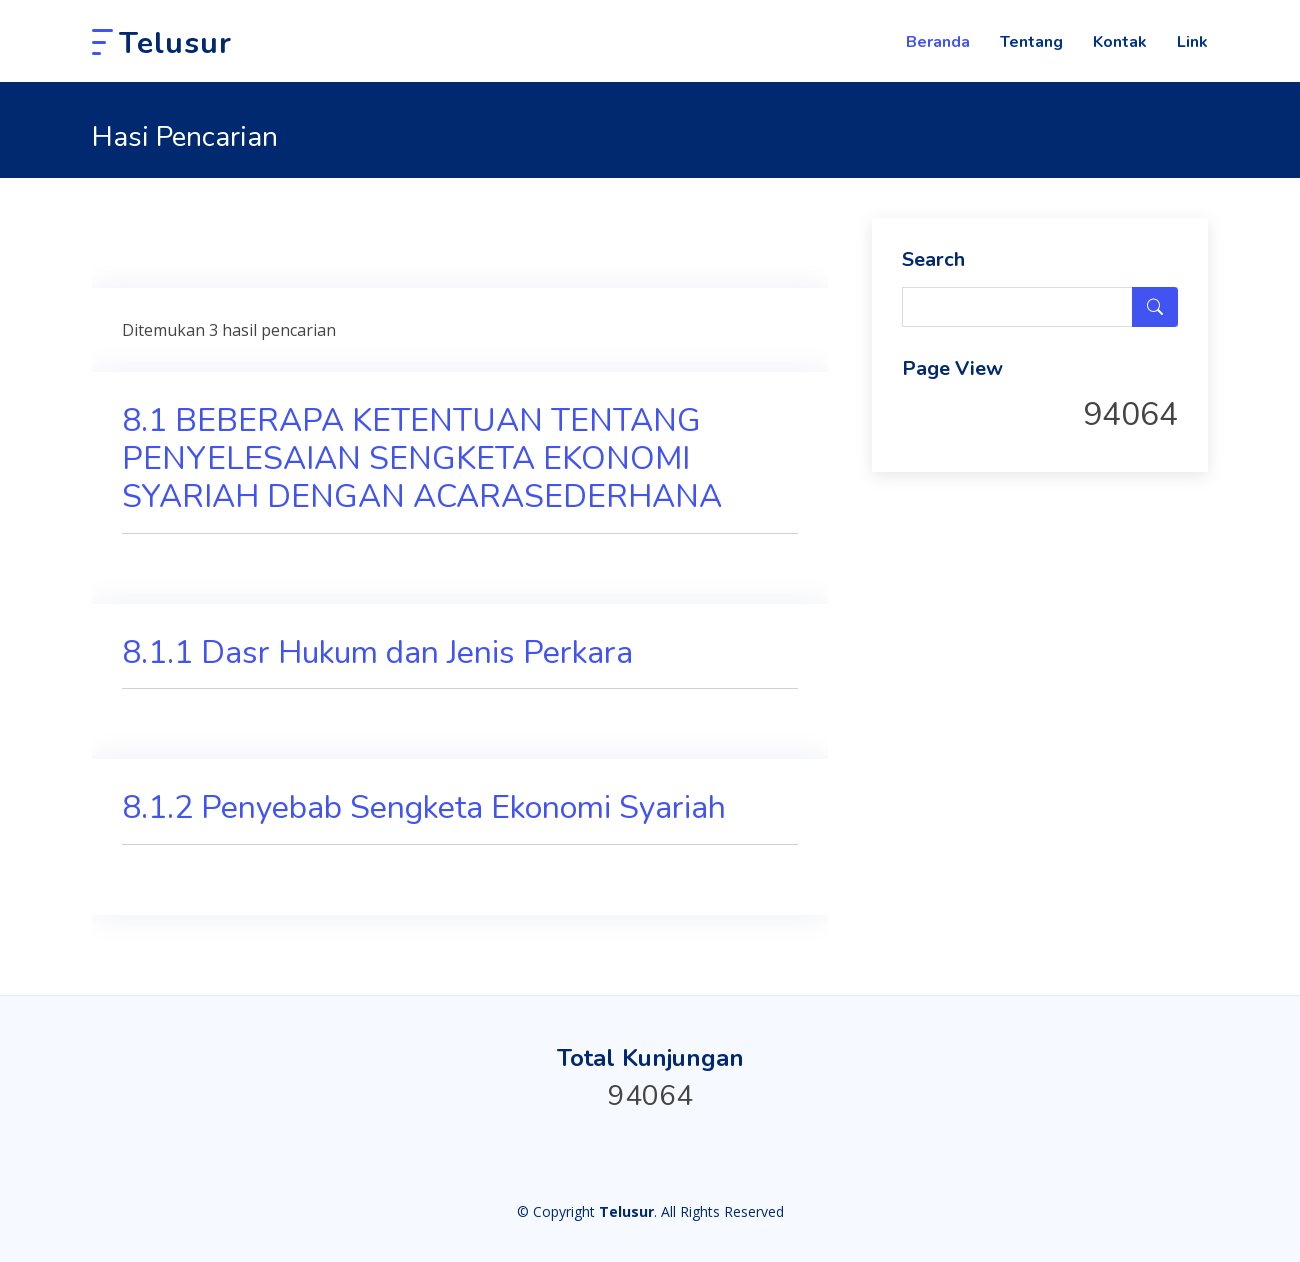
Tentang (1031, 42)
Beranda (938, 42)
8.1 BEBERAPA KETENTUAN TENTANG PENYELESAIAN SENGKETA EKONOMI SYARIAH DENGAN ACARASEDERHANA (422, 459)
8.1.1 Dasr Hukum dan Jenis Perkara (377, 652)
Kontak (1120, 42)
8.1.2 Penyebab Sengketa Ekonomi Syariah (424, 807)
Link (1192, 42)
